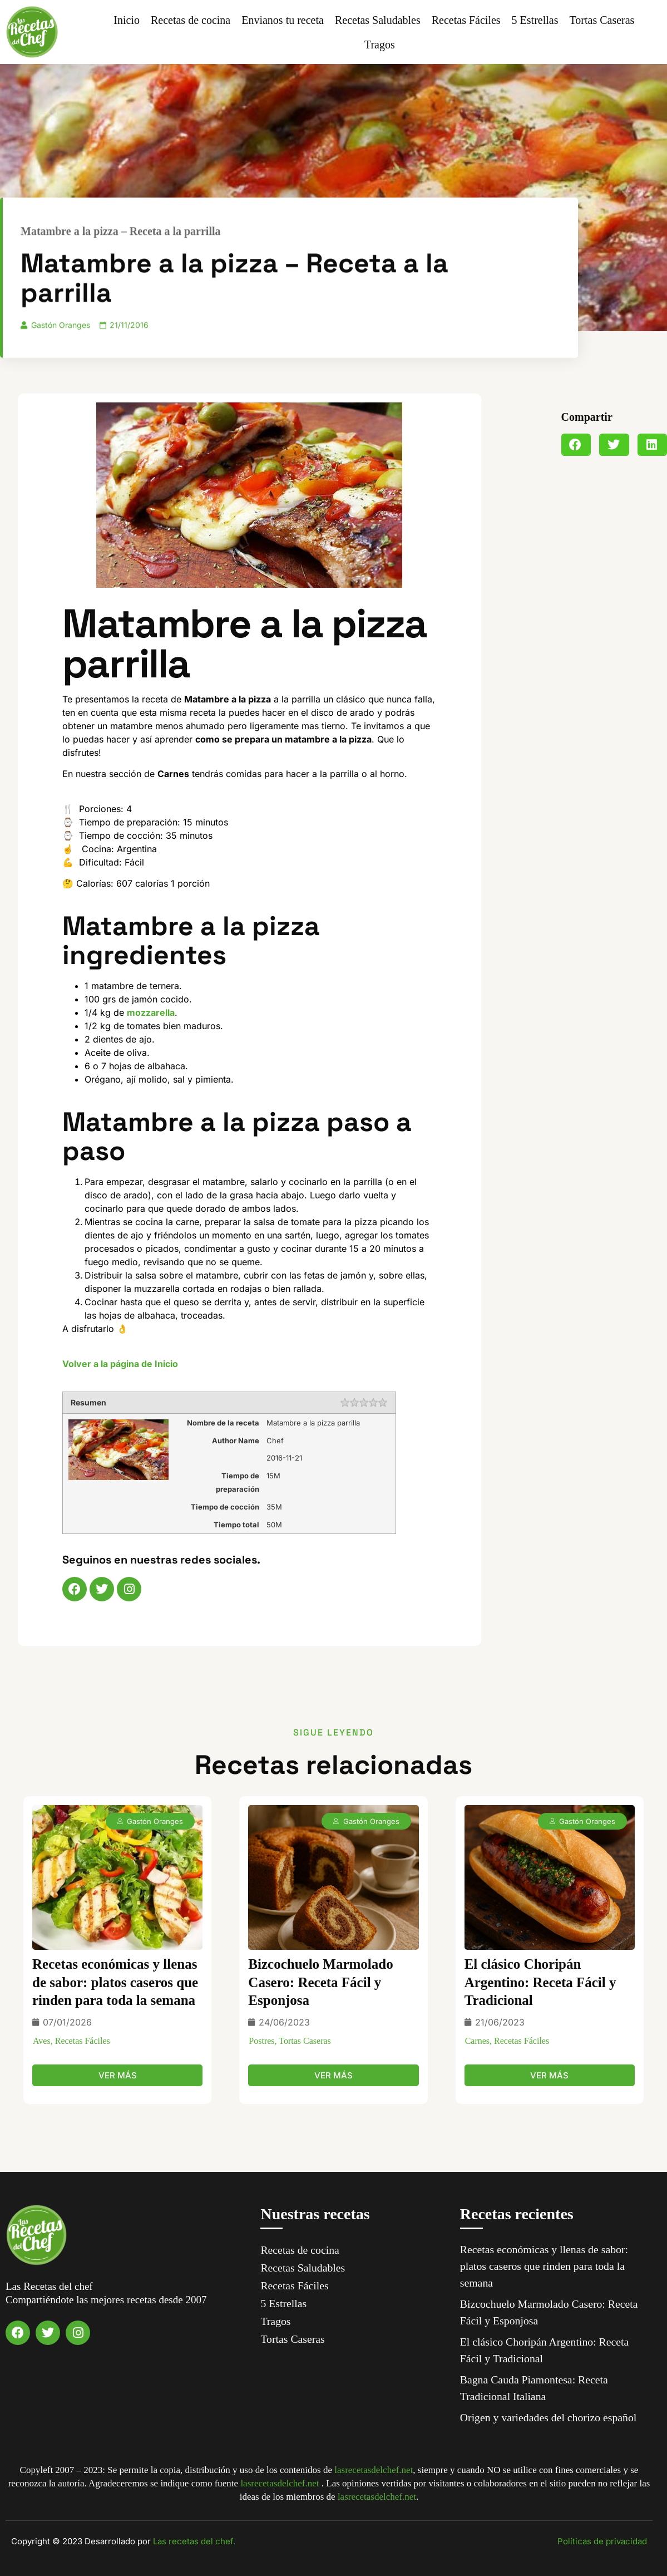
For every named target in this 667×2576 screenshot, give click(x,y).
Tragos (379, 44)
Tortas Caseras (601, 20)
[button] (576, 445)
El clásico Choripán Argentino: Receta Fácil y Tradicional (540, 1982)
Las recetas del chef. (194, 2541)
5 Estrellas (535, 20)
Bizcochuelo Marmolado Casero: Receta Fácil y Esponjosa (320, 1982)
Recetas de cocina (190, 20)
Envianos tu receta (282, 20)
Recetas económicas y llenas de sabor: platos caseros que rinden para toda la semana (115, 1982)
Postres (261, 2041)
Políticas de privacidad (602, 2541)
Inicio (126, 20)
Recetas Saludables (378, 20)
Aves (42, 2041)
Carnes (477, 2041)
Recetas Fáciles (466, 20)
